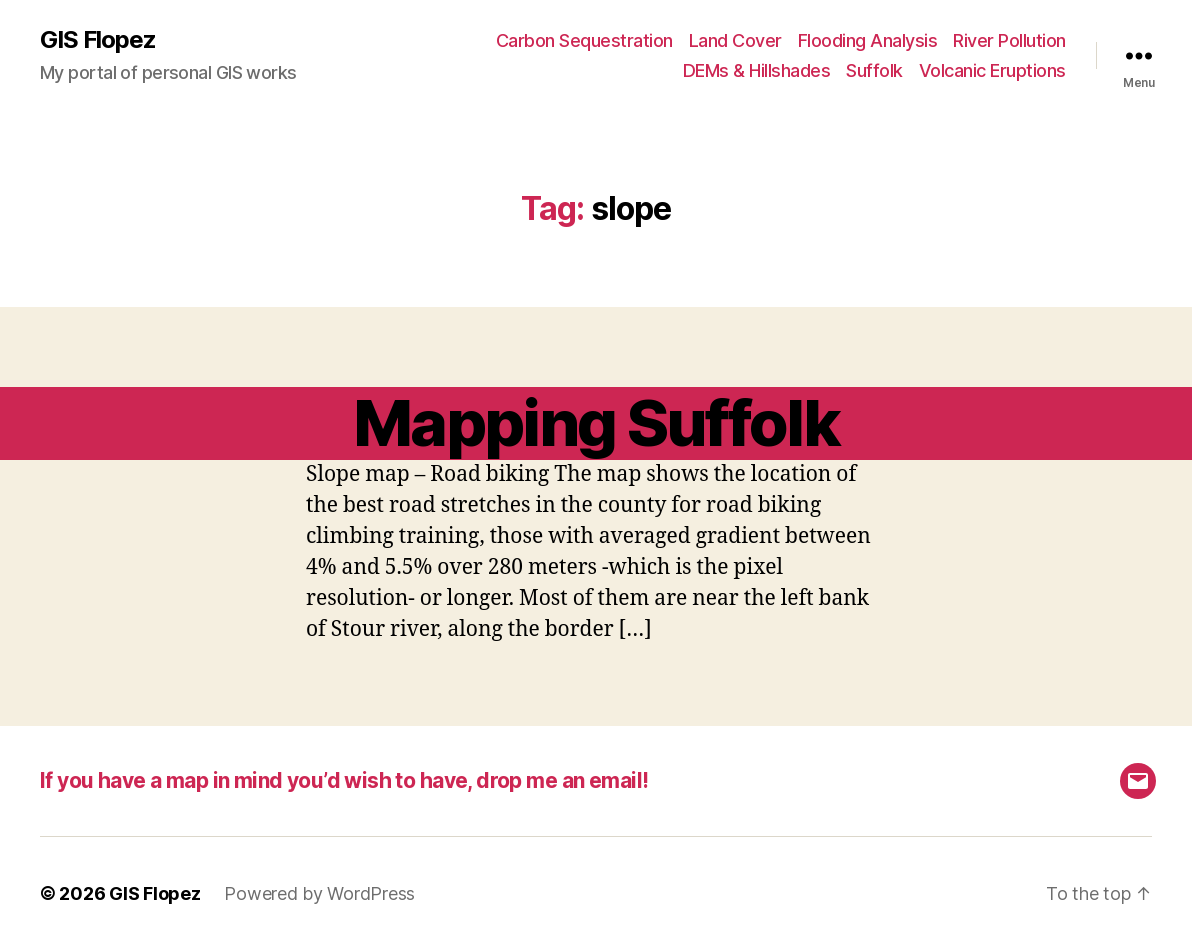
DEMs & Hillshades (757, 70)
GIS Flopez (98, 40)
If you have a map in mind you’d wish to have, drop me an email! (344, 780)
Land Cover (735, 40)
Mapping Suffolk (596, 422)
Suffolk (874, 70)
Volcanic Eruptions (992, 70)
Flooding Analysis (868, 40)
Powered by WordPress (319, 893)
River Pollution (1009, 40)
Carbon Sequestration (584, 40)
